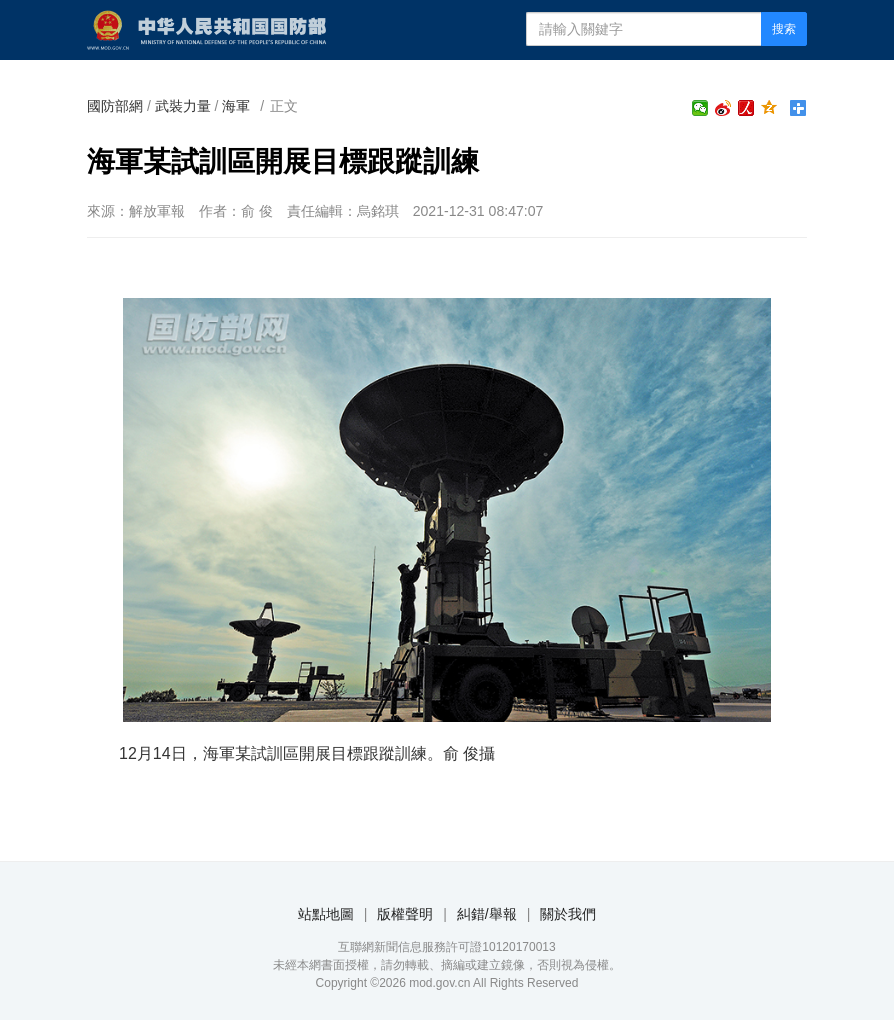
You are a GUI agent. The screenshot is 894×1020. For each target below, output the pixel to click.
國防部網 (115, 106)
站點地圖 (326, 914)
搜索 (784, 29)
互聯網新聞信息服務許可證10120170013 (446, 947)
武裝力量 (183, 106)
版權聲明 (405, 914)
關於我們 (568, 914)
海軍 (236, 106)
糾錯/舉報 (487, 914)
